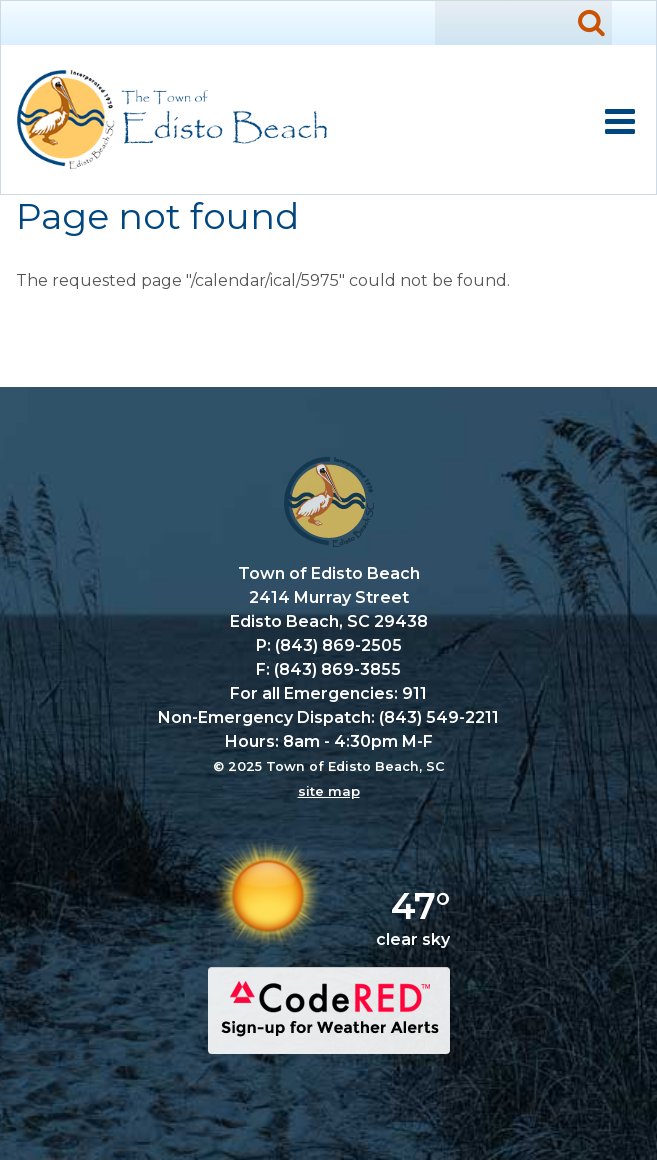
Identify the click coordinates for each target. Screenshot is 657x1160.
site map (329, 791)
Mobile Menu (620, 122)
